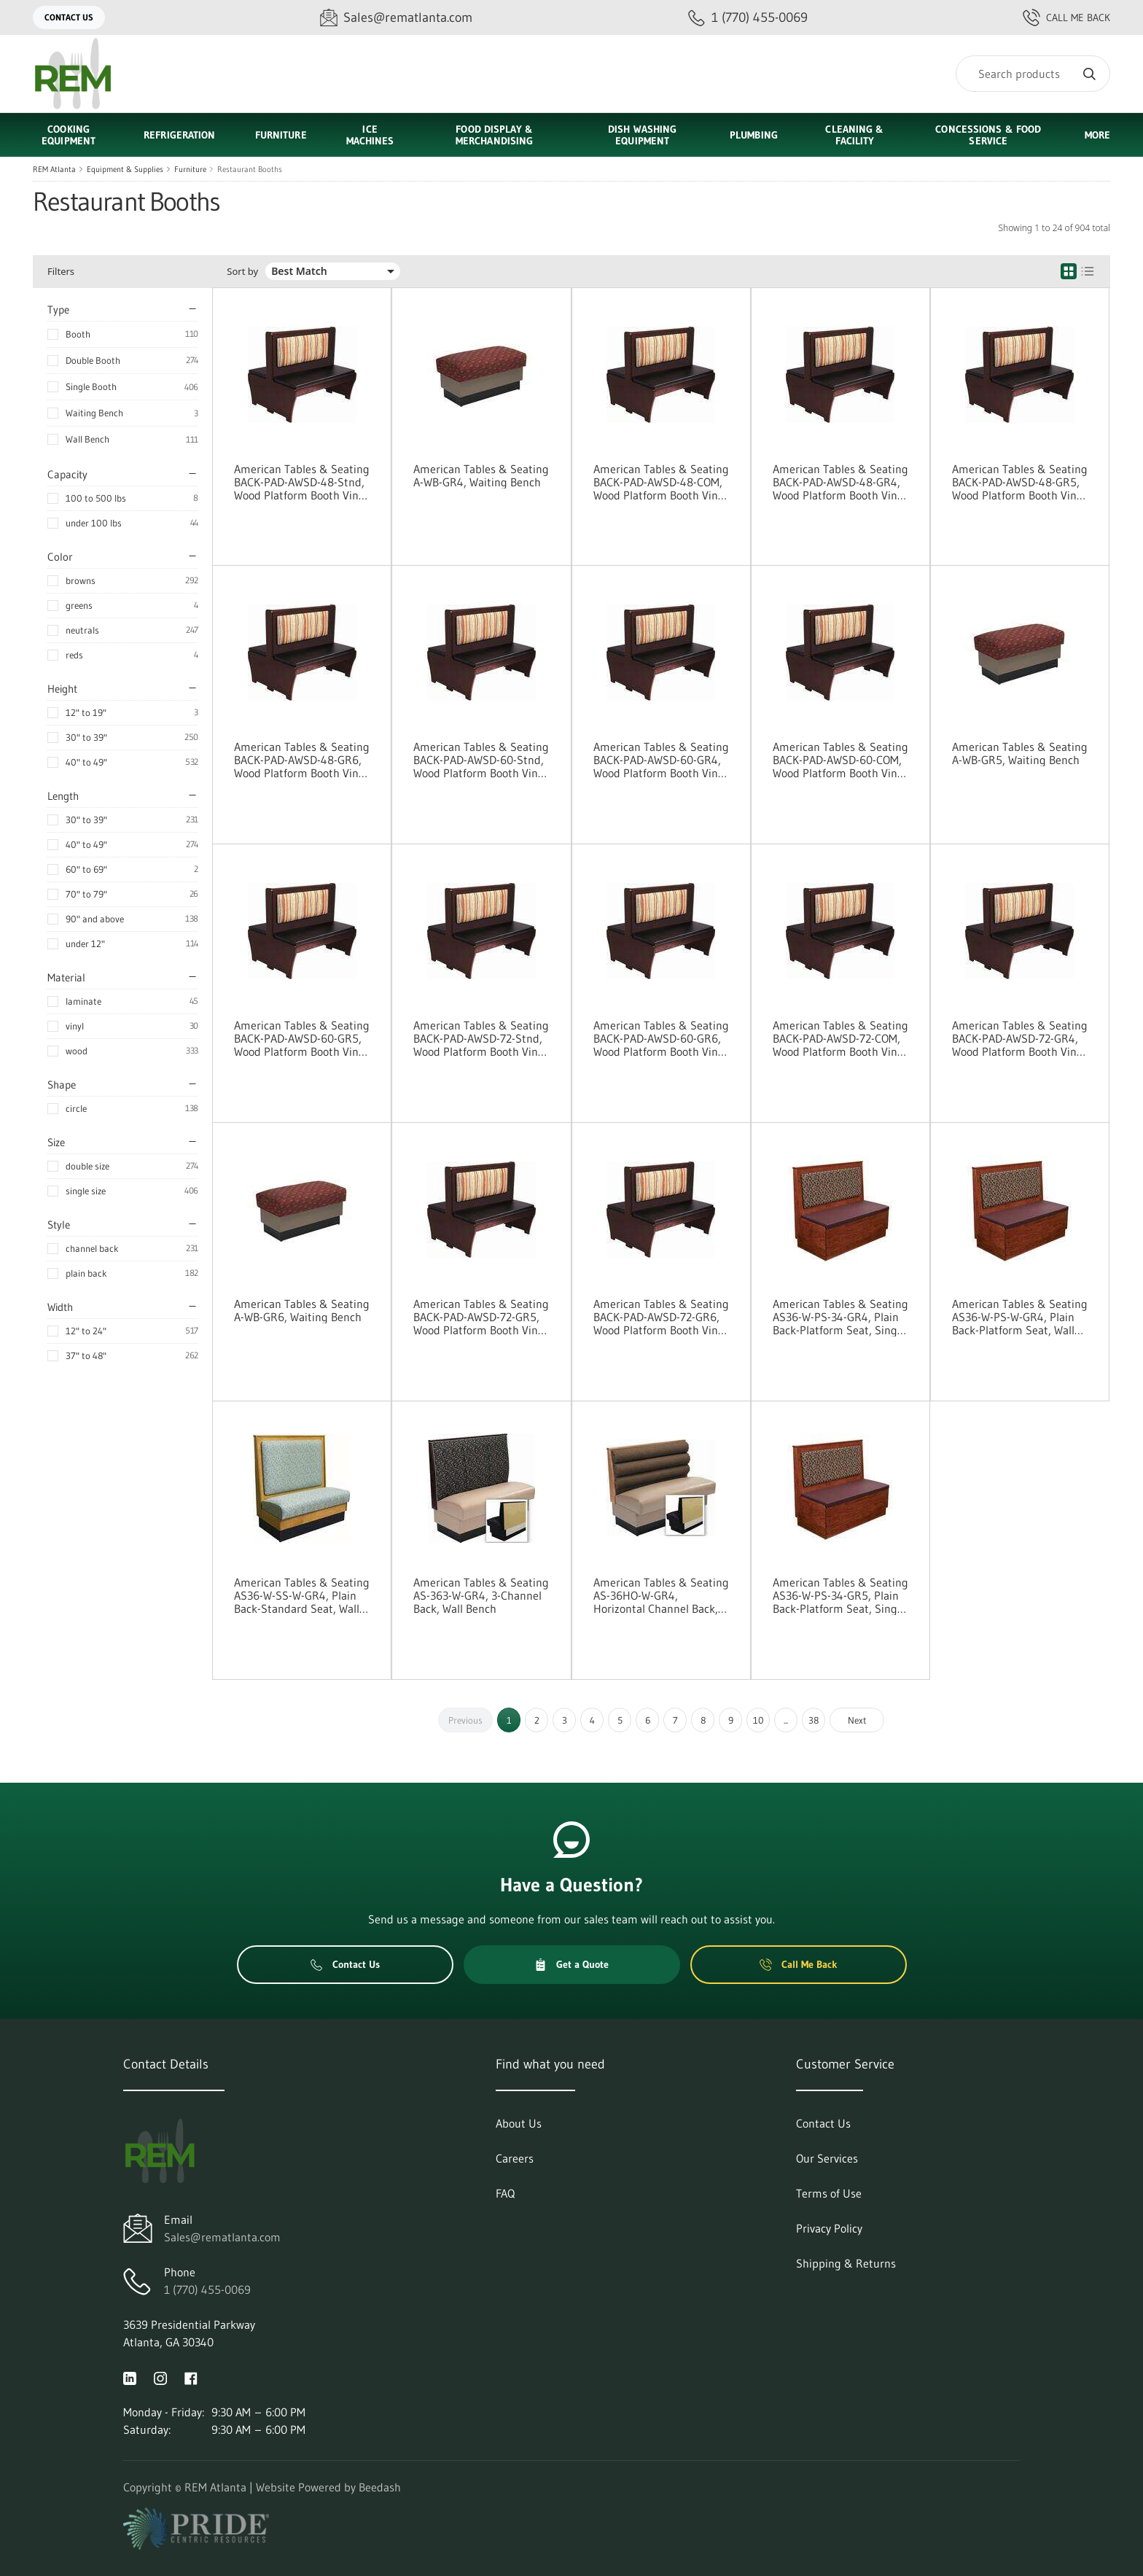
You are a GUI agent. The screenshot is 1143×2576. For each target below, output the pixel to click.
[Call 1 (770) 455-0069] (748, 18)
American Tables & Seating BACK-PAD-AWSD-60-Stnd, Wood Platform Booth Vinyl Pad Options (481, 759)
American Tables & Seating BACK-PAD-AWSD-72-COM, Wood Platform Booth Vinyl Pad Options (840, 1038)
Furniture (190, 169)
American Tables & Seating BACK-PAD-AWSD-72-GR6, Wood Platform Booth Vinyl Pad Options (661, 1316)
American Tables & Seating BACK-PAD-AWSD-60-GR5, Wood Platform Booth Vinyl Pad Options (302, 1038)
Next (857, 1720)
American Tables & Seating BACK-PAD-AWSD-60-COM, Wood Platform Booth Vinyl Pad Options (840, 759)
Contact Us (68, 17)
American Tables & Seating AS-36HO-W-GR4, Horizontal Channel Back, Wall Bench (661, 1595)
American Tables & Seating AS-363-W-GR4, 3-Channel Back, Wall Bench (481, 1595)
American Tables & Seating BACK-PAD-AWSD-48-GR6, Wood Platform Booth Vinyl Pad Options (302, 759)
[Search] (1033, 73)
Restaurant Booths (249, 169)
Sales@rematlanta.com (222, 2237)
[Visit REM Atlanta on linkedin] (129, 2377)
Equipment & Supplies (125, 169)
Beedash (380, 2487)
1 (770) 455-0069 (207, 2289)
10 (758, 1720)
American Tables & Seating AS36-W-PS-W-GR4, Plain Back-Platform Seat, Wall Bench (1020, 1316)
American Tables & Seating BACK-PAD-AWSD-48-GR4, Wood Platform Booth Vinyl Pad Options (840, 482)
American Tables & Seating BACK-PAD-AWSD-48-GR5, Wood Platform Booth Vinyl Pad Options (1020, 482)
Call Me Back (1066, 17)
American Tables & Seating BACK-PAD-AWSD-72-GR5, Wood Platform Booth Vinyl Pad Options (481, 1316)
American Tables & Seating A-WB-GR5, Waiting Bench (1020, 753)
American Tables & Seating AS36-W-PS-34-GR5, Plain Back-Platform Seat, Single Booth (840, 1595)
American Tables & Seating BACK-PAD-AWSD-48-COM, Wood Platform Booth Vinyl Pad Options (661, 482)
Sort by (242, 271)
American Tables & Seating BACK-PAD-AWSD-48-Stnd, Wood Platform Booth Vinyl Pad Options (302, 482)
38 (813, 1720)
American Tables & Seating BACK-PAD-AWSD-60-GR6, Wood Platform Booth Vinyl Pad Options (661, 1038)
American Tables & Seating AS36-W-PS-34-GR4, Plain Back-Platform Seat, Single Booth (840, 1316)
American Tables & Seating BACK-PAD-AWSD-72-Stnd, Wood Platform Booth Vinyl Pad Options (481, 1038)
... (786, 1720)
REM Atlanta (54, 169)
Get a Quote (571, 1964)
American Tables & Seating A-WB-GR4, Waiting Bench (481, 475)
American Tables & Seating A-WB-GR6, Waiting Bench (302, 1310)
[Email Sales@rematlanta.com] (396, 18)
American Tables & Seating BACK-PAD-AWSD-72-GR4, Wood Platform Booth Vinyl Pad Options (1020, 1038)
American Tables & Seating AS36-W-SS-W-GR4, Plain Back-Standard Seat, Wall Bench (302, 1595)
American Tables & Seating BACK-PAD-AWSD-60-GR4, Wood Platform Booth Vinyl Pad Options (661, 759)
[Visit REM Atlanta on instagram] (160, 2377)
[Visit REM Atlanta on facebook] (191, 2377)
